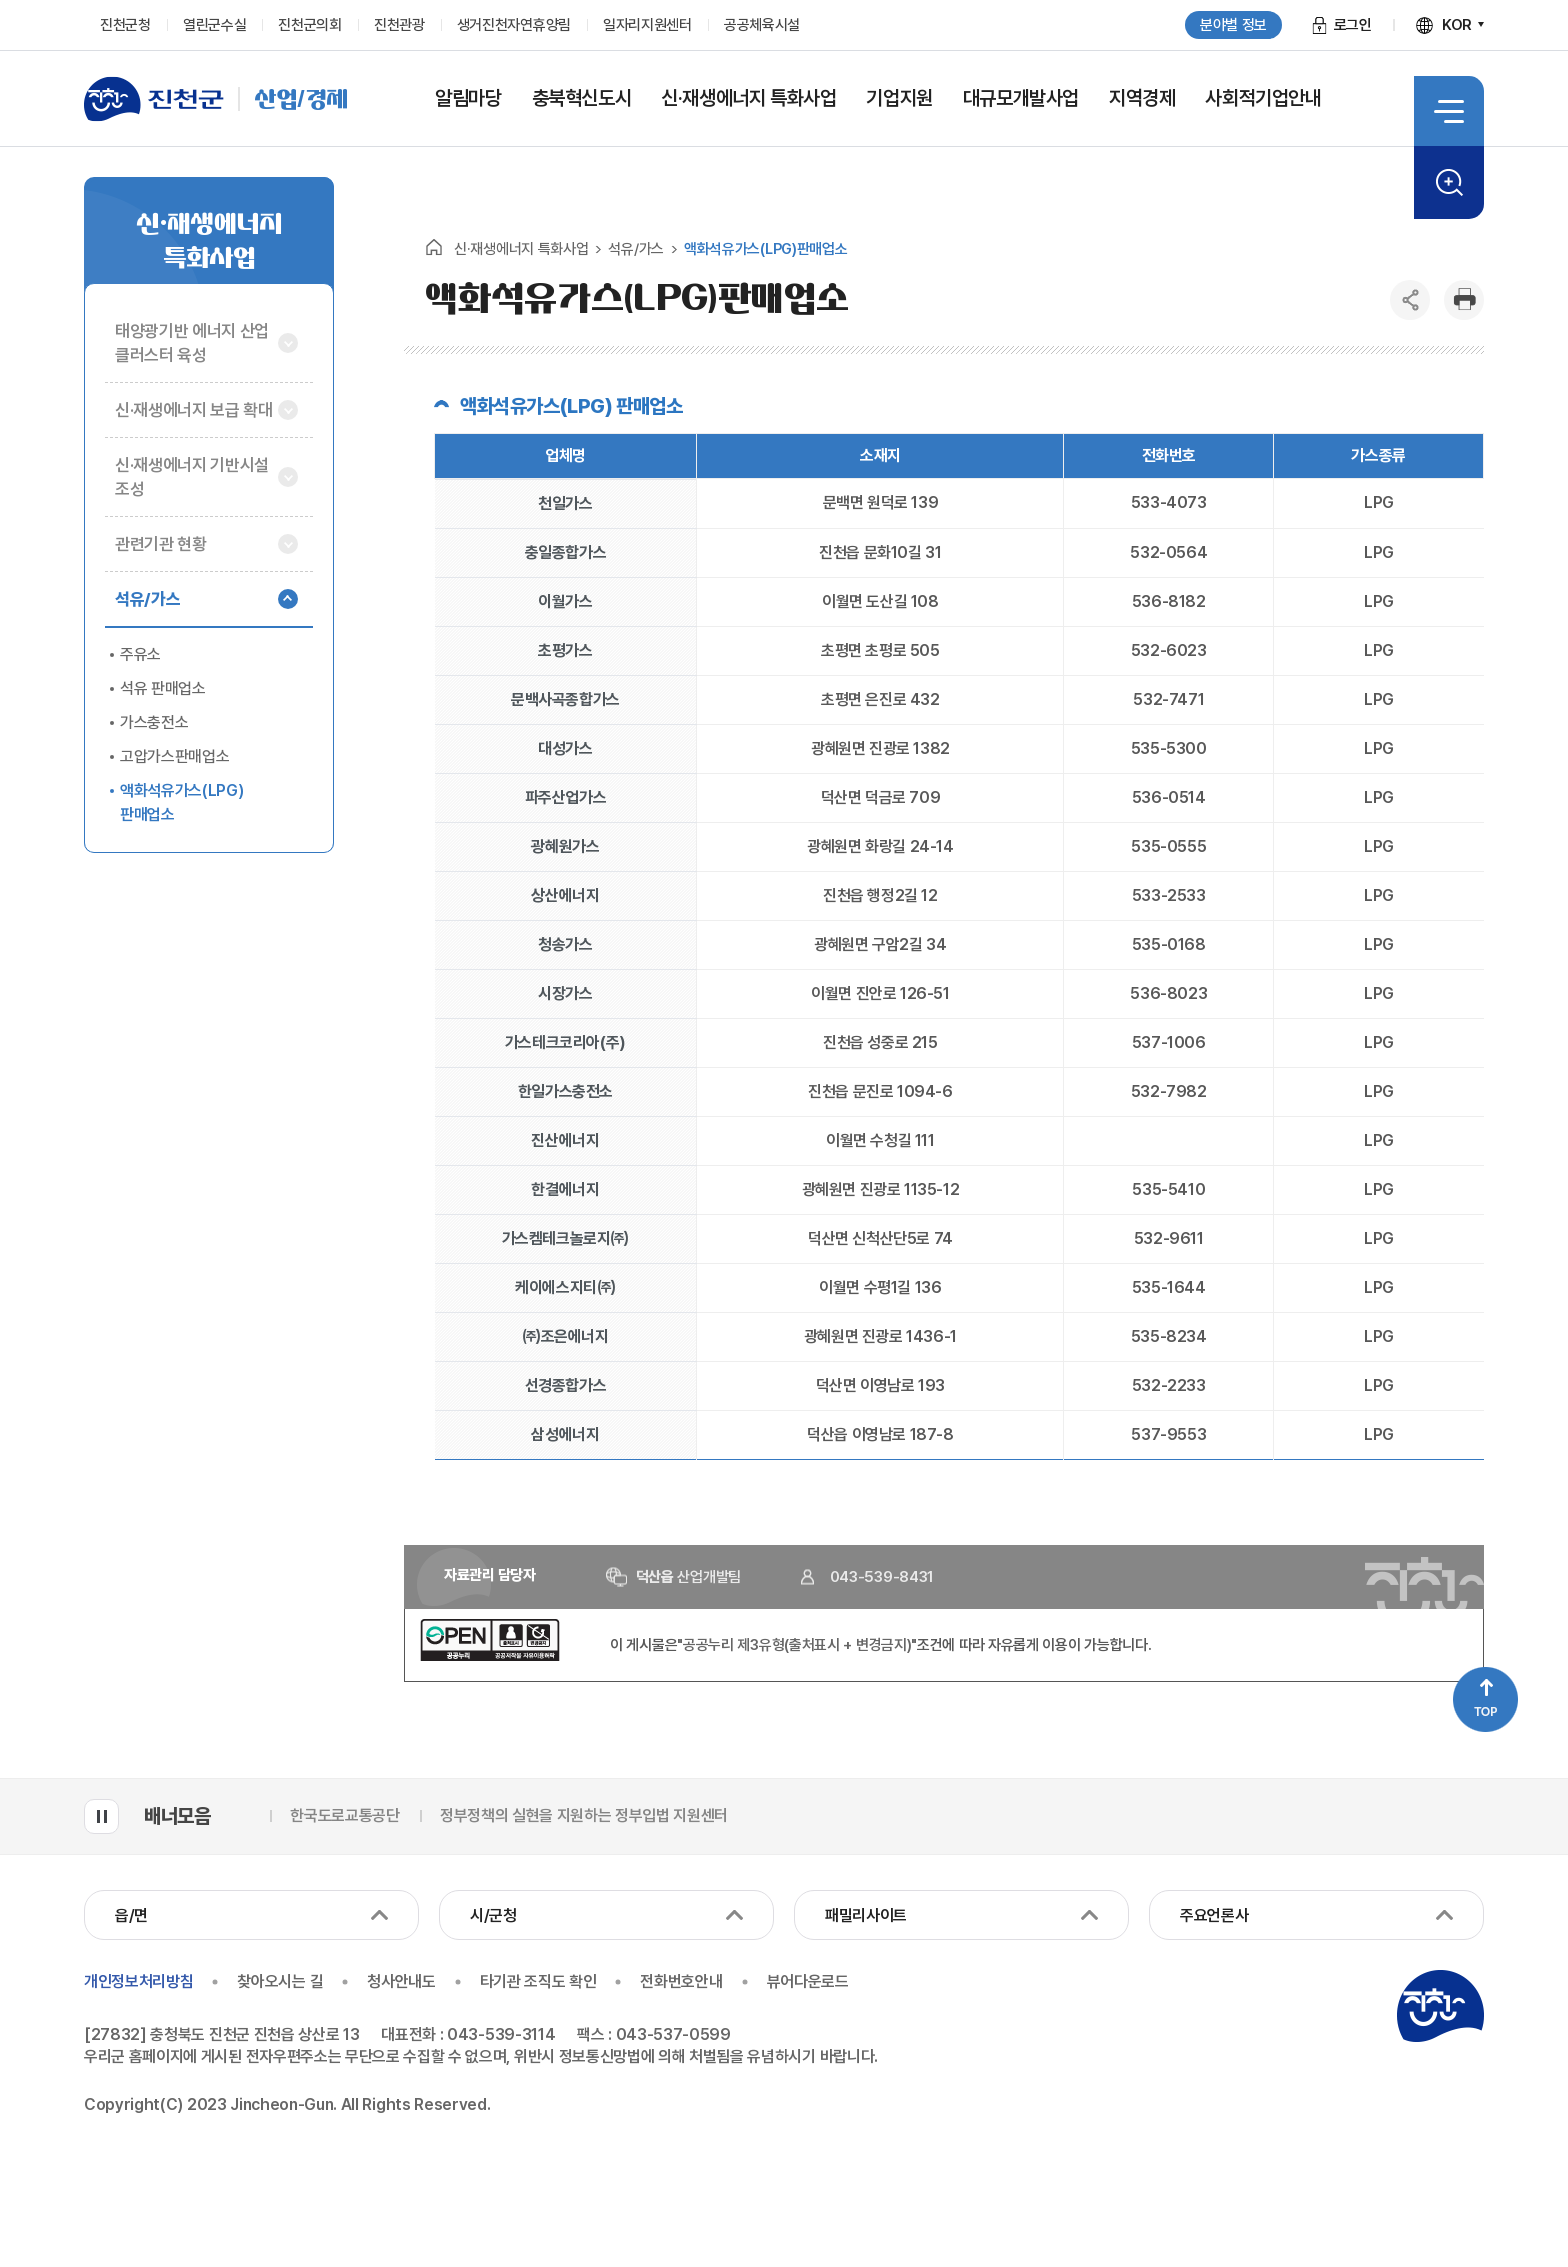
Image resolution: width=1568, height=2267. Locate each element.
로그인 (1353, 25)
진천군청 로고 (1440, 2006)
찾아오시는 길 (280, 1981)
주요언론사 (1214, 1915)
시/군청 (493, 1915)
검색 (1449, 182)
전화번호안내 (681, 1981)
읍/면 (131, 1915)
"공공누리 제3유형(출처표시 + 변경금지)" (797, 1645)
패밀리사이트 (866, 1915)
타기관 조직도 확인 (538, 1981)
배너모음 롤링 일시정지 (101, 1816)
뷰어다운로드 (808, 1981)
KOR (1457, 25)
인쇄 (1464, 300)
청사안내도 (401, 1981)
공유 (1410, 300)
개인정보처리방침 (138, 1981)
